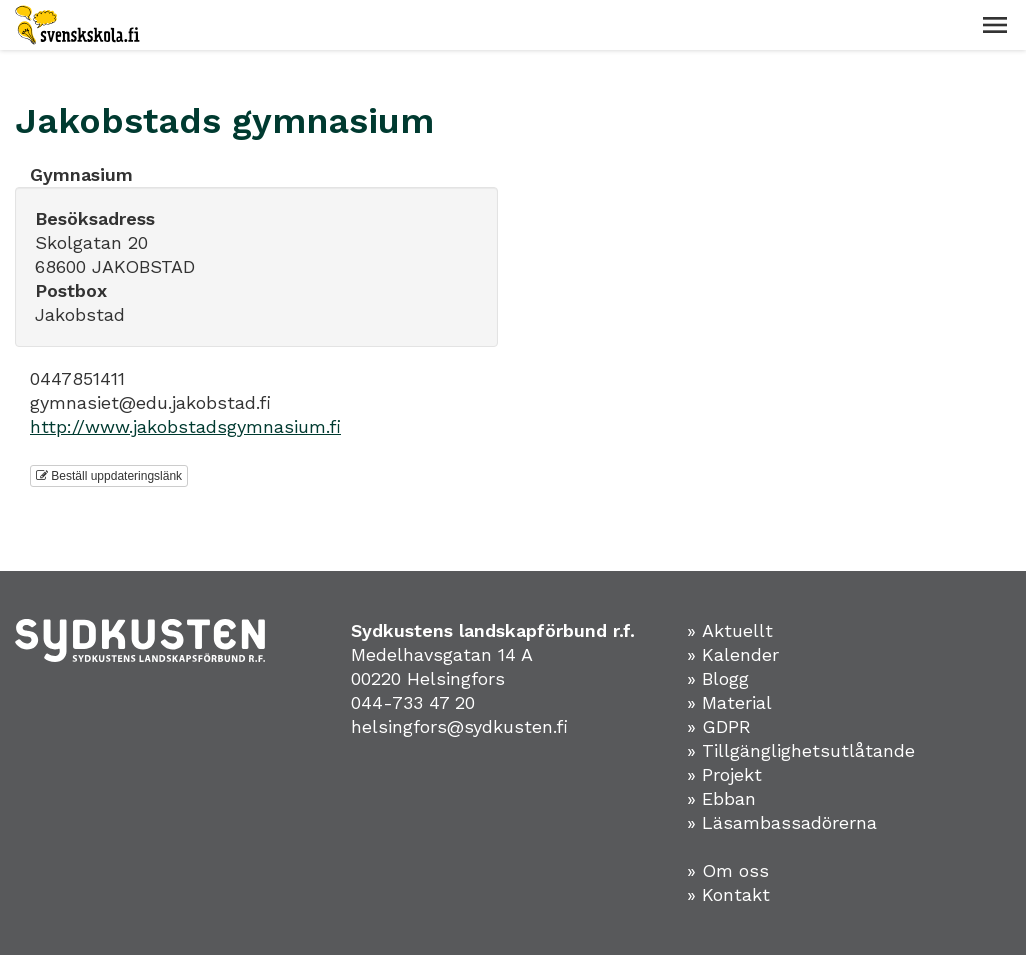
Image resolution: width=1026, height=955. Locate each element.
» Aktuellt (730, 630)
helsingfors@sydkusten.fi (459, 726)
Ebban (729, 798)
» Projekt (724, 774)
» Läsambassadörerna (782, 822)
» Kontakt (728, 894)
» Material (729, 702)
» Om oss (728, 870)
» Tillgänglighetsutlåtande (801, 750)
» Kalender (733, 654)
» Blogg (718, 678)
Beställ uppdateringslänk (109, 476)
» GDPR (719, 726)
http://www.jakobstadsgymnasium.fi (185, 426)
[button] (995, 25)
